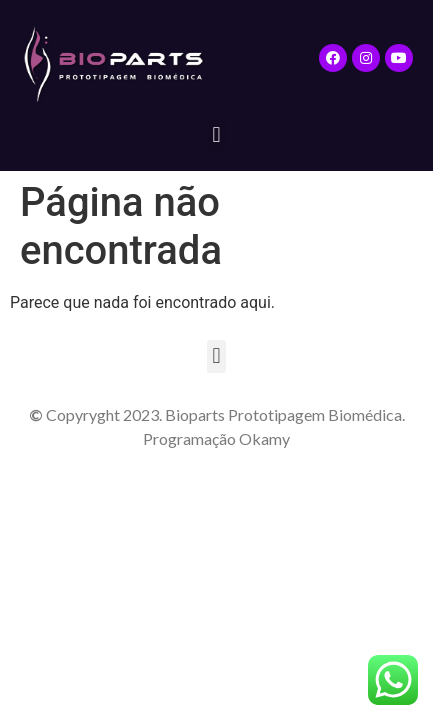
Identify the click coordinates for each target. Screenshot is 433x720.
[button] (216, 134)
